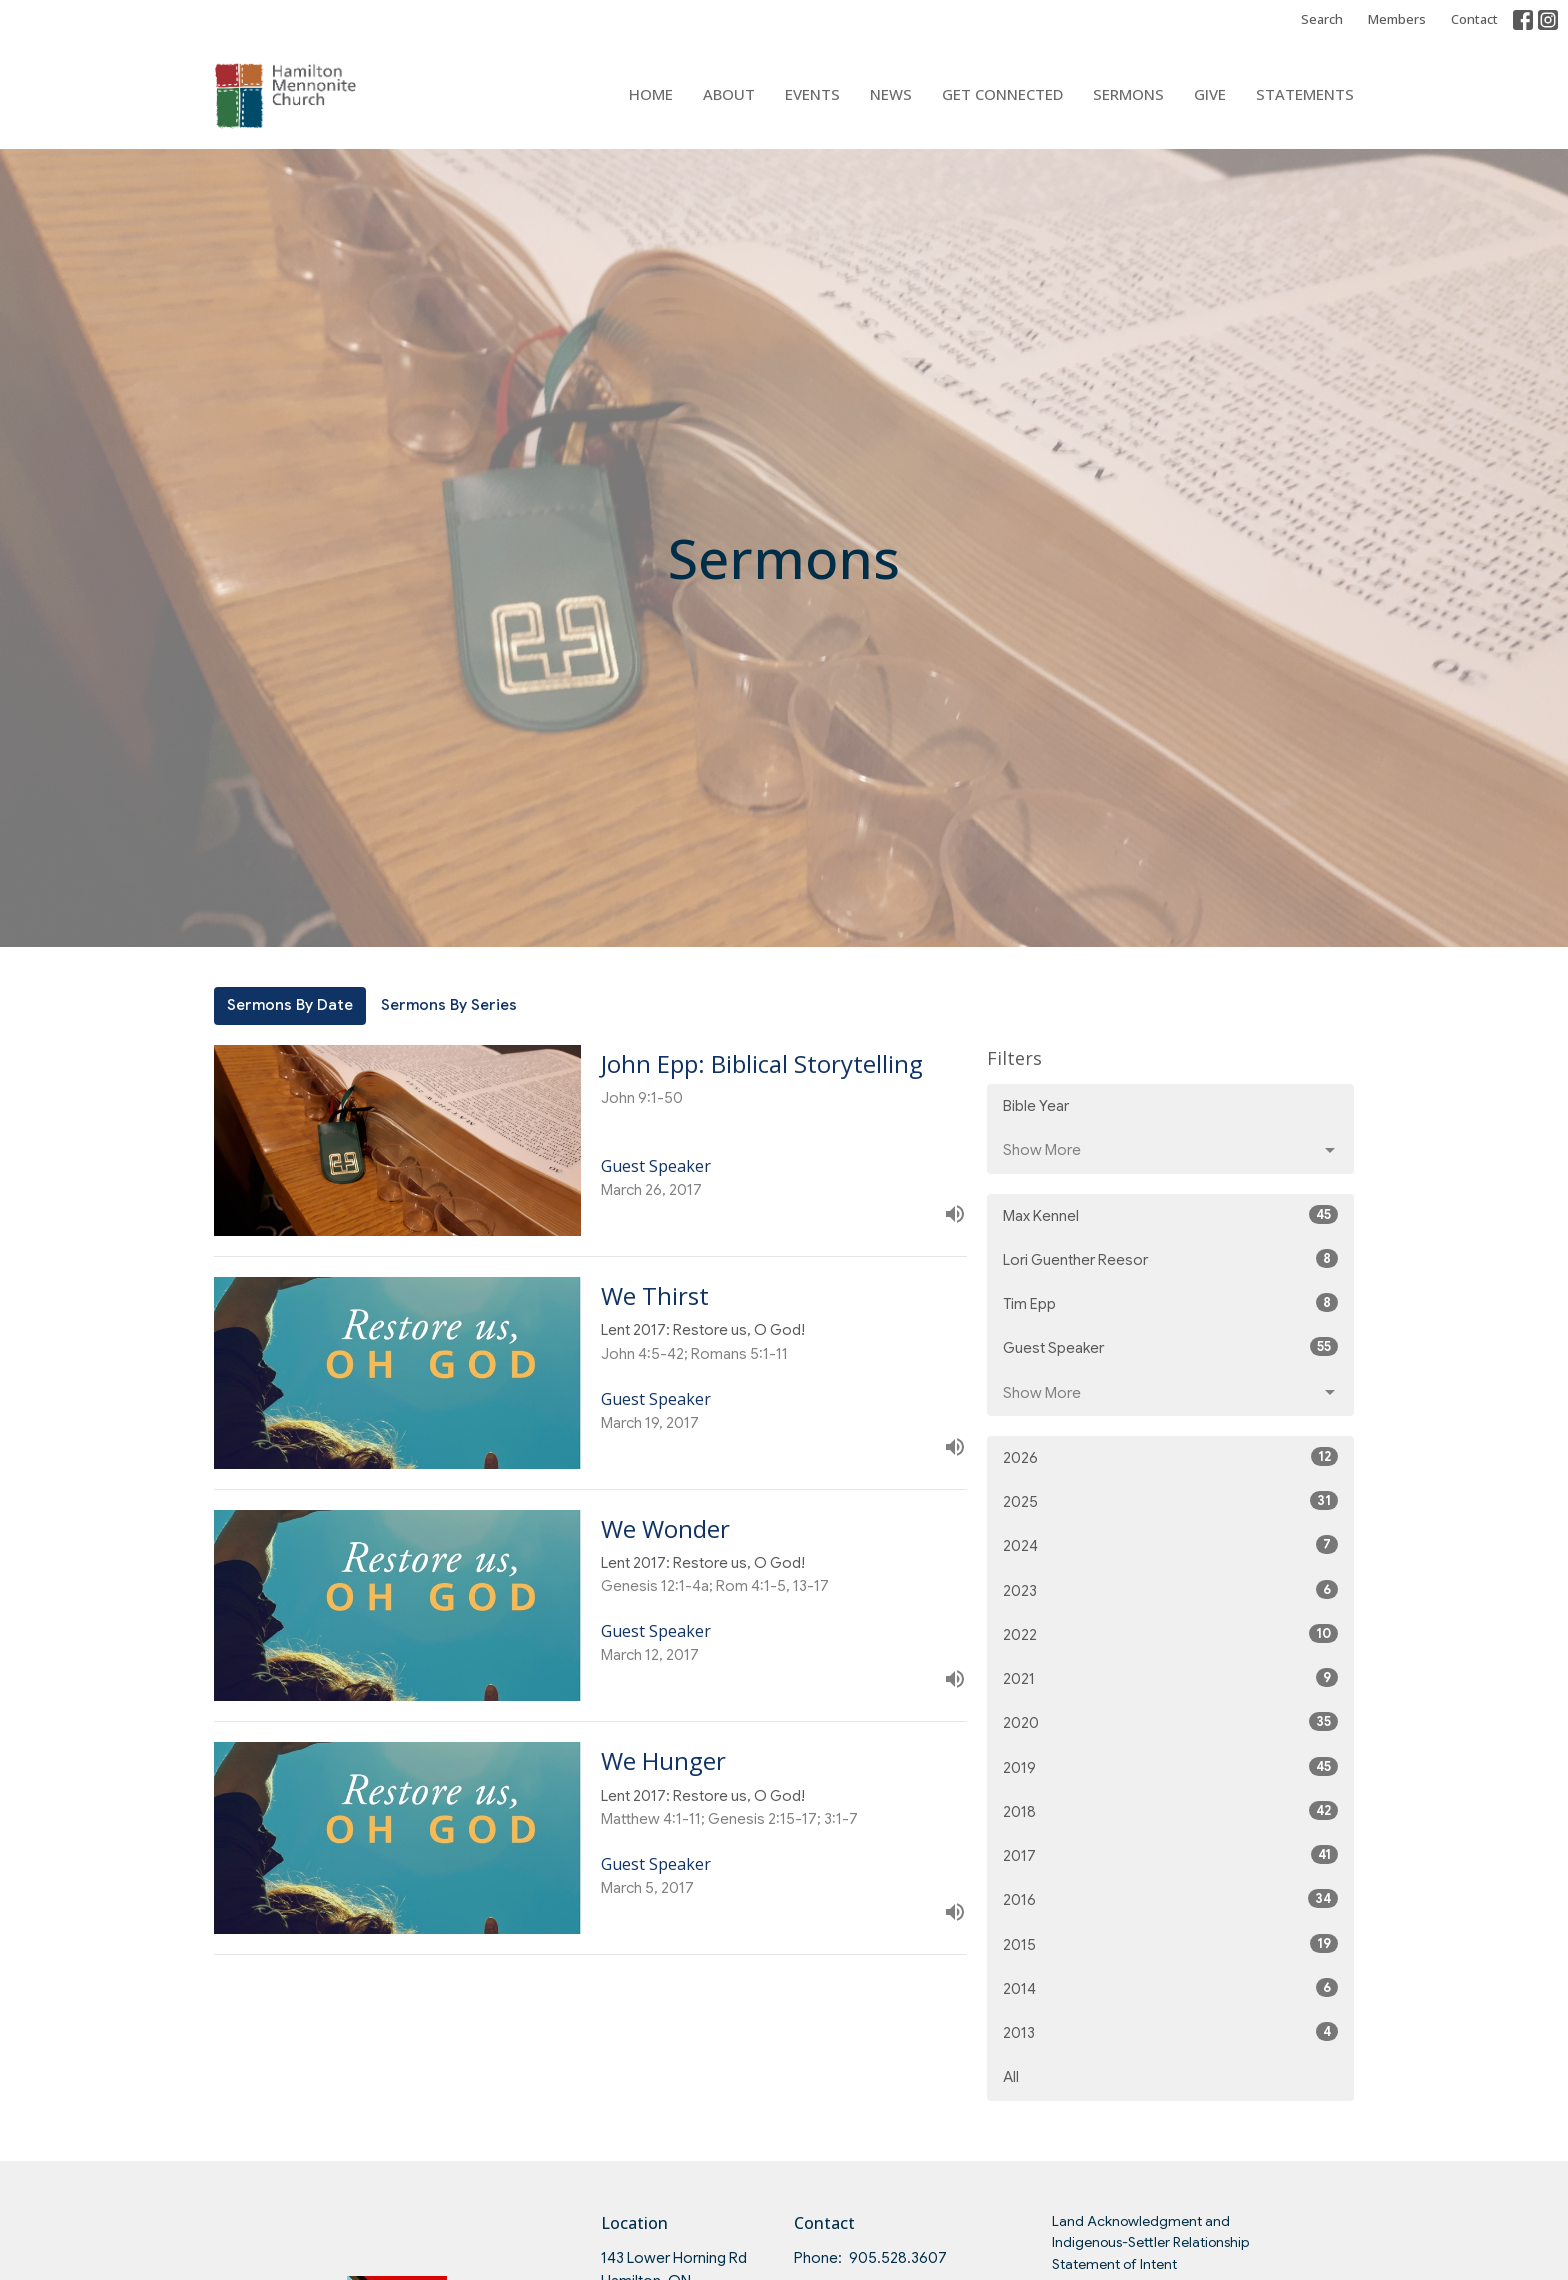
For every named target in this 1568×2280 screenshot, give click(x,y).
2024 (1170, 1545)
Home (651, 94)
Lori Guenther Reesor (1170, 1259)
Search (1322, 19)
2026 (1170, 1457)
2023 (1170, 1590)
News (891, 94)
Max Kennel (1170, 1215)
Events (812, 94)
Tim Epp (1170, 1303)
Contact (1474, 19)
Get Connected (1002, 94)
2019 (1170, 1767)
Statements (1305, 94)
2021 (1170, 1678)
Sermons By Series (449, 1005)
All (1011, 2077)
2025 (1170, 1501)
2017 (1170, 1855)
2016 (1170, 1899)
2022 (1170, 1634)
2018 (1170, 1811)
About (729, 94)
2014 (1170, 1988)
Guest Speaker (1170, 1347)
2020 (1170, 1722)
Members (1397, 19)
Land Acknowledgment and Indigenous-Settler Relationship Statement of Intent (1150, 2242)
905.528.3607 (898, 2258)
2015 (1170, 1944)
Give (1210, 94)
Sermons (1128, 94)
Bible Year (1036, 1106)
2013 (1170, 2032)
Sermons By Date (290, 1005)
